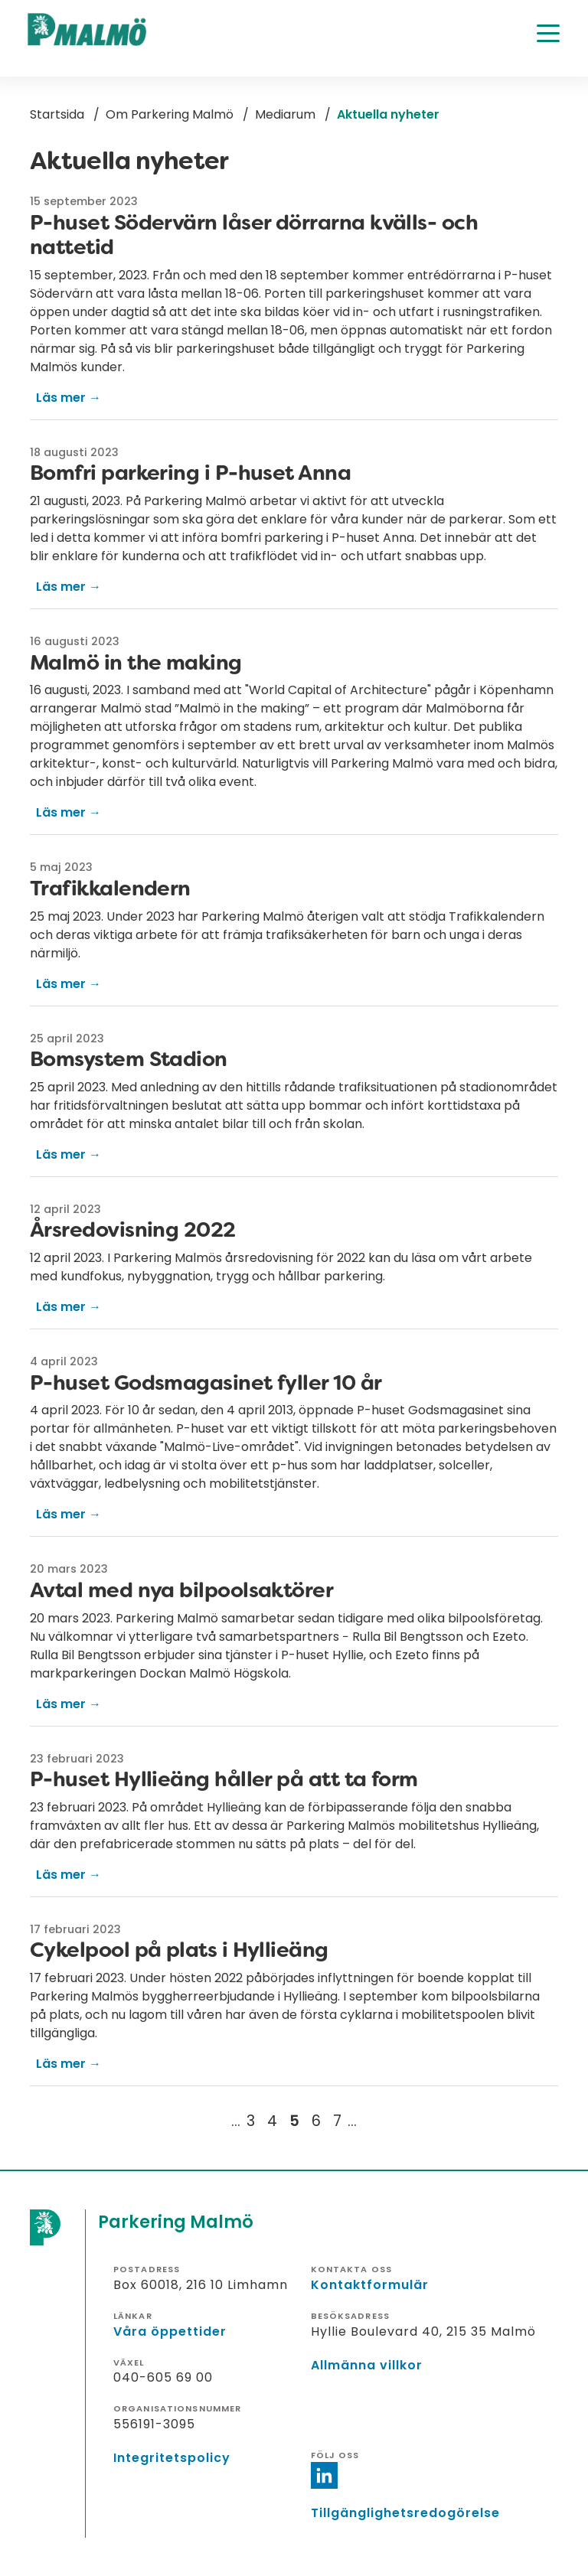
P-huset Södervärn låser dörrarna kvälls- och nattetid (254, 235)
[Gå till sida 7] (337, 2121)
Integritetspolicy (171, 2458)
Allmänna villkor (367, 2365)
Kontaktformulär (370, 2285)
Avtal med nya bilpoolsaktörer (181, 1590)
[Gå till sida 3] (250, 2121)
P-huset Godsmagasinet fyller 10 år (206, 1382)
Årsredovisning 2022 (133, 1229)
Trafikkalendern (110, 888)
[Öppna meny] (548, 33)
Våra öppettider (170, 2331)
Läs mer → (68, 397)
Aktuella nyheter (388, 114)
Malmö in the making (136, 662)
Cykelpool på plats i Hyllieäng (179, 1949)
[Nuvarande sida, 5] (294, 2121)
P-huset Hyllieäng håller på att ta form (224, 1779)
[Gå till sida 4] (272, 2121)
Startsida (57, 114)
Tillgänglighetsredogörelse (405, 2513)
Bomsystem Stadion (128, 1058)
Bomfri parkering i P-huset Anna (190, 472)
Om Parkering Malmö (170, 114)
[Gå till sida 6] (316, 2121)
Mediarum (285, 114)
